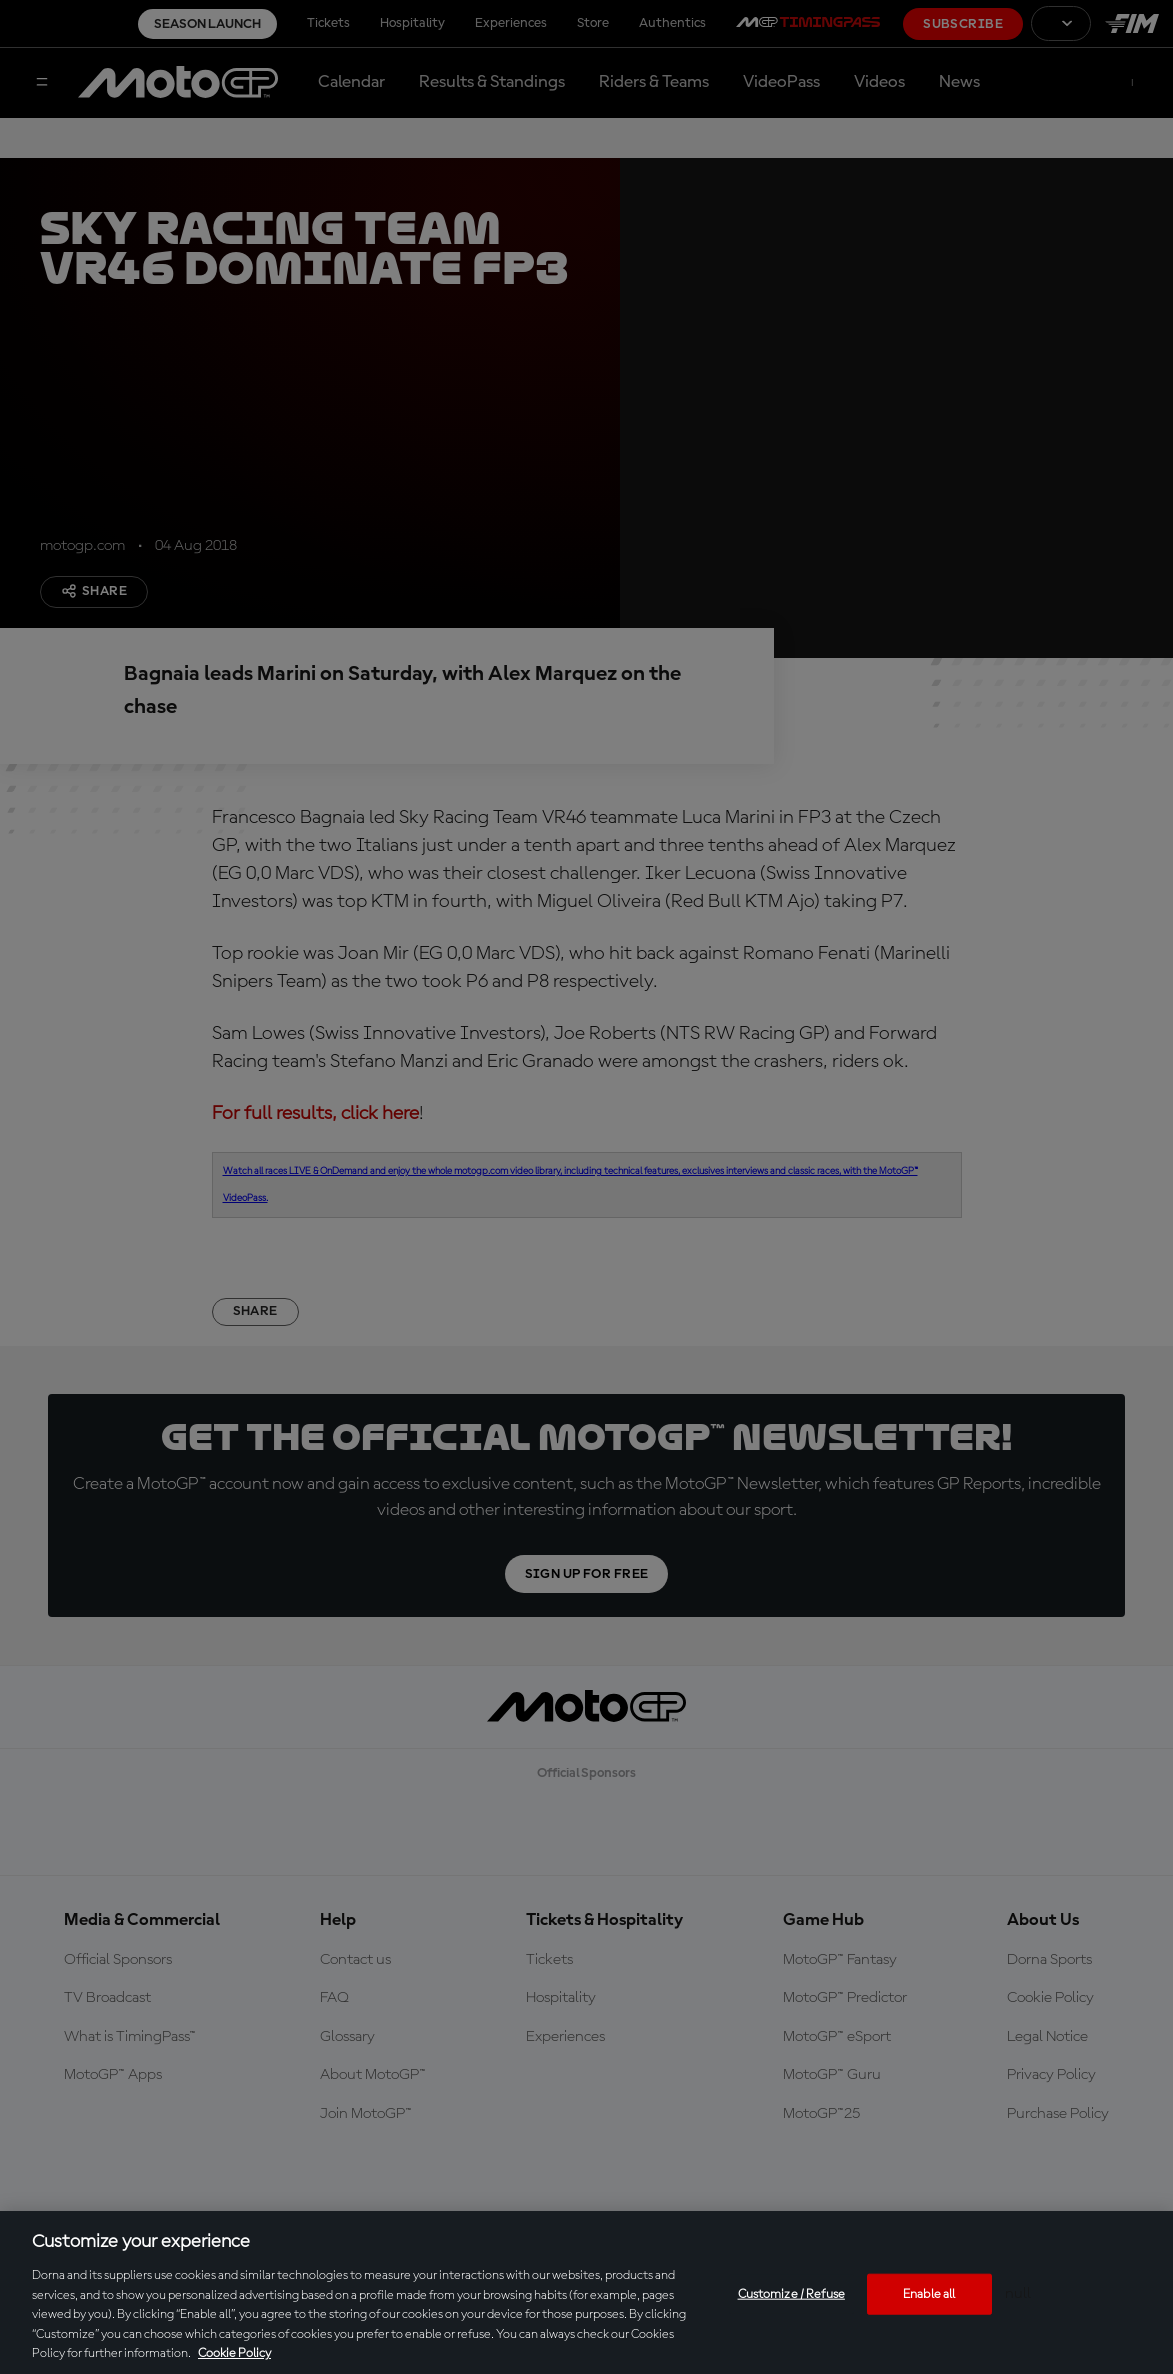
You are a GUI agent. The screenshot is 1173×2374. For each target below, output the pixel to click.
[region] (586, 2292)
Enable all (929, 2293)
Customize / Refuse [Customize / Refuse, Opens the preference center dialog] (791, 2293)
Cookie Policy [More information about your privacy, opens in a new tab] (234, 2353)
